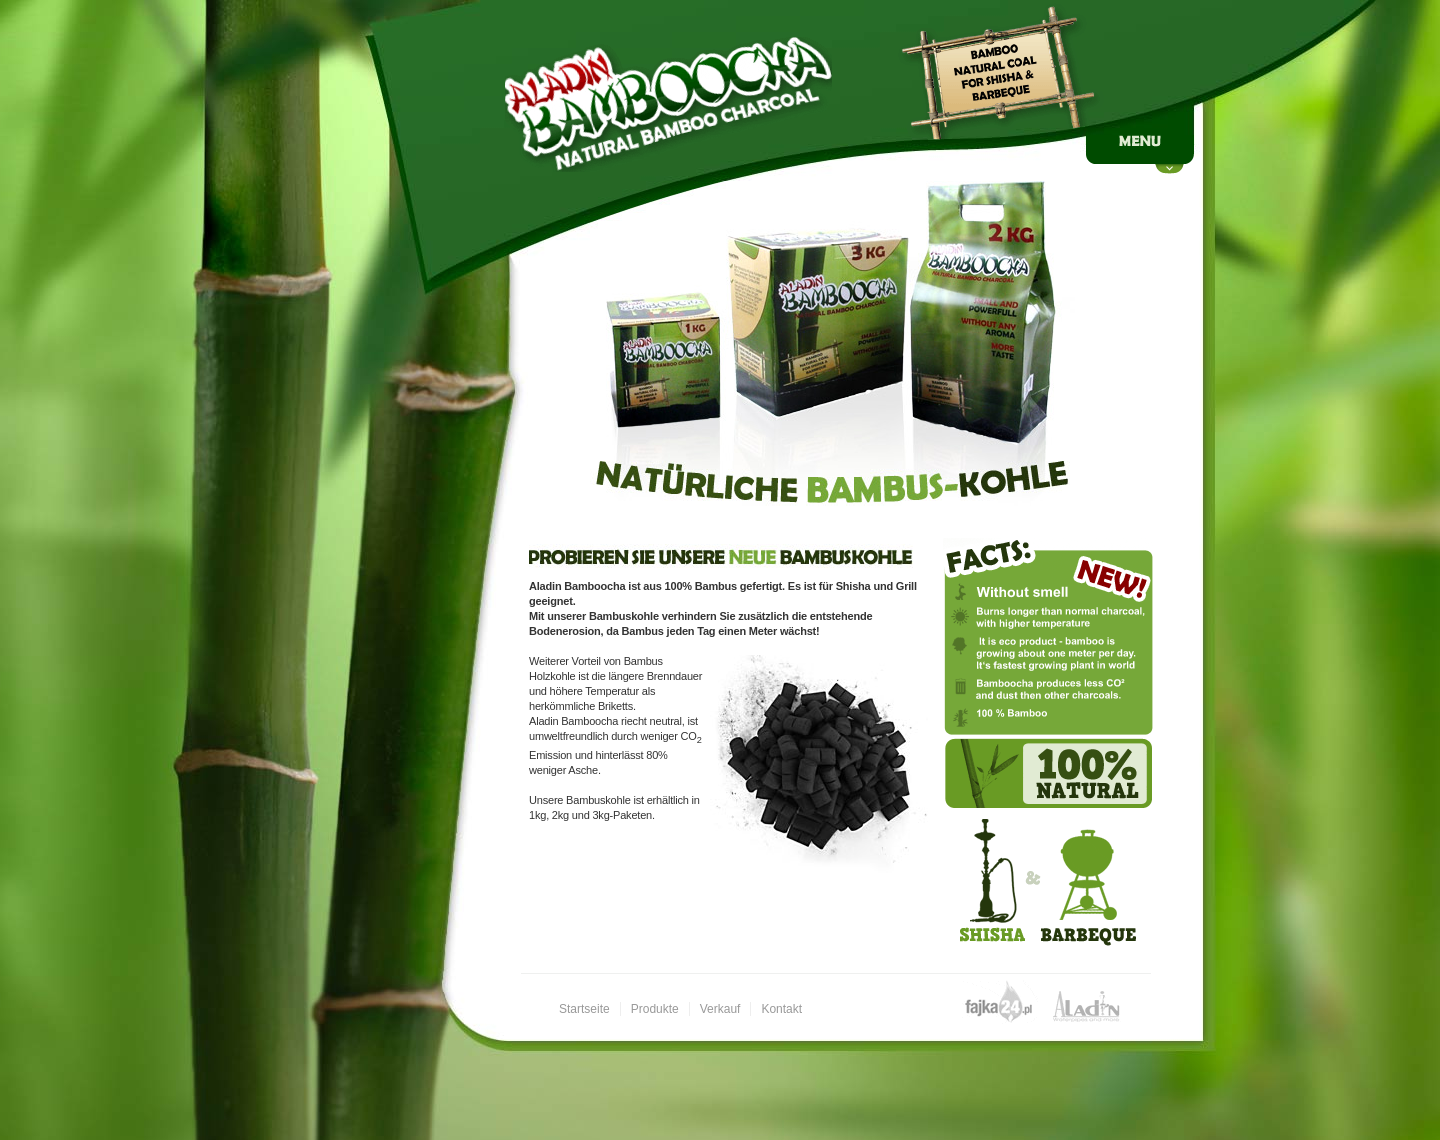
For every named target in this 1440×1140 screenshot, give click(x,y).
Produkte (655, 1009)
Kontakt (781, 1009)
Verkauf (720, 1009)
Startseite (584, 1009)
